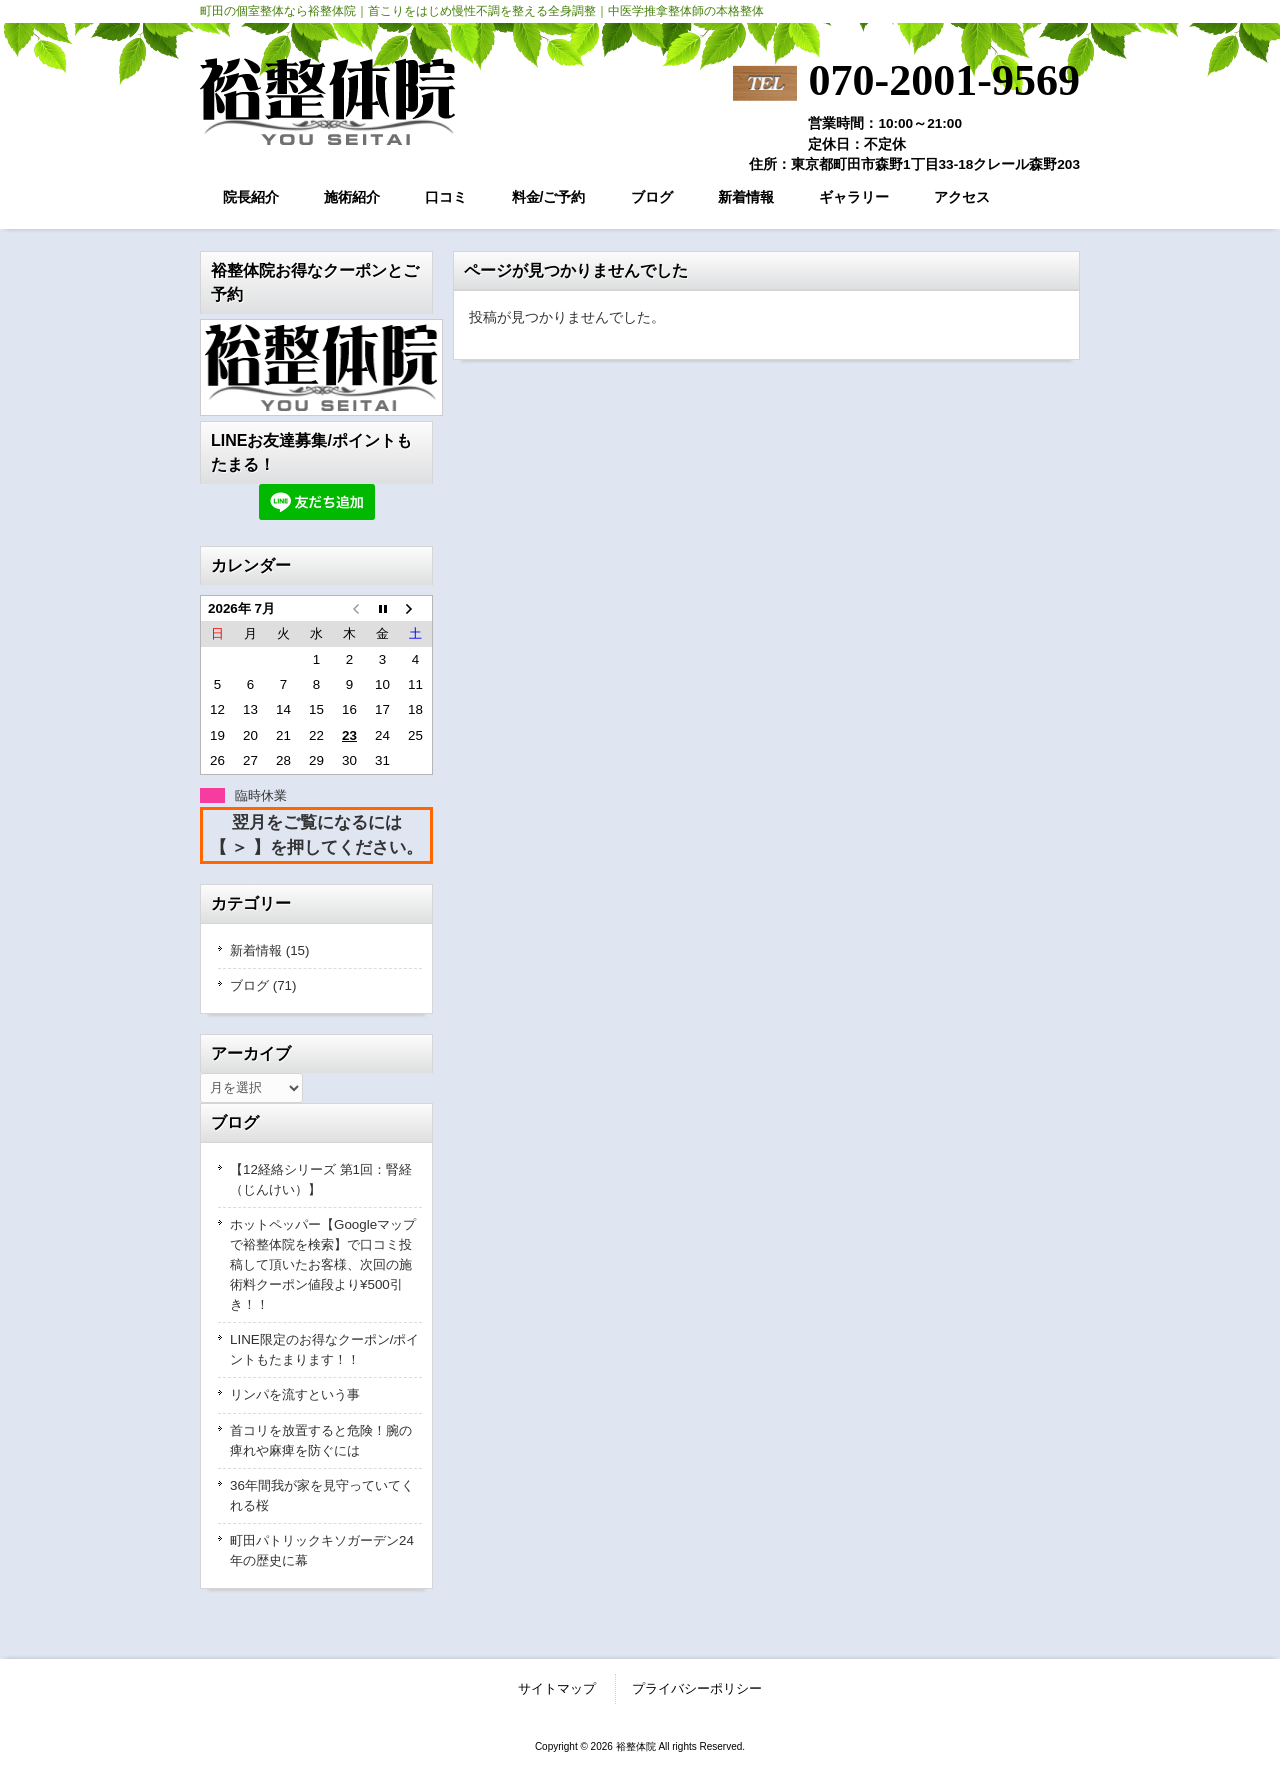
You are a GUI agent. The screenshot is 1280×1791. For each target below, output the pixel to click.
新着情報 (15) (270, 950)
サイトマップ (557, 1688)
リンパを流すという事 (295, 1394)
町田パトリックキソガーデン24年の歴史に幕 (322, 1550)
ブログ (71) (263, 985)
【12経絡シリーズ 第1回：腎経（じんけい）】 (321, 1179)
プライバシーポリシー (697, 1688)
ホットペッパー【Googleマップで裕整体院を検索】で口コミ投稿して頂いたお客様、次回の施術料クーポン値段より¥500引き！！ (323, 1264)
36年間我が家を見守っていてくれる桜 (322, 1495)
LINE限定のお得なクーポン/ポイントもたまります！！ (324, 1349)
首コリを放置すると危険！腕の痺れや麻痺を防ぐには (321, 1440)
